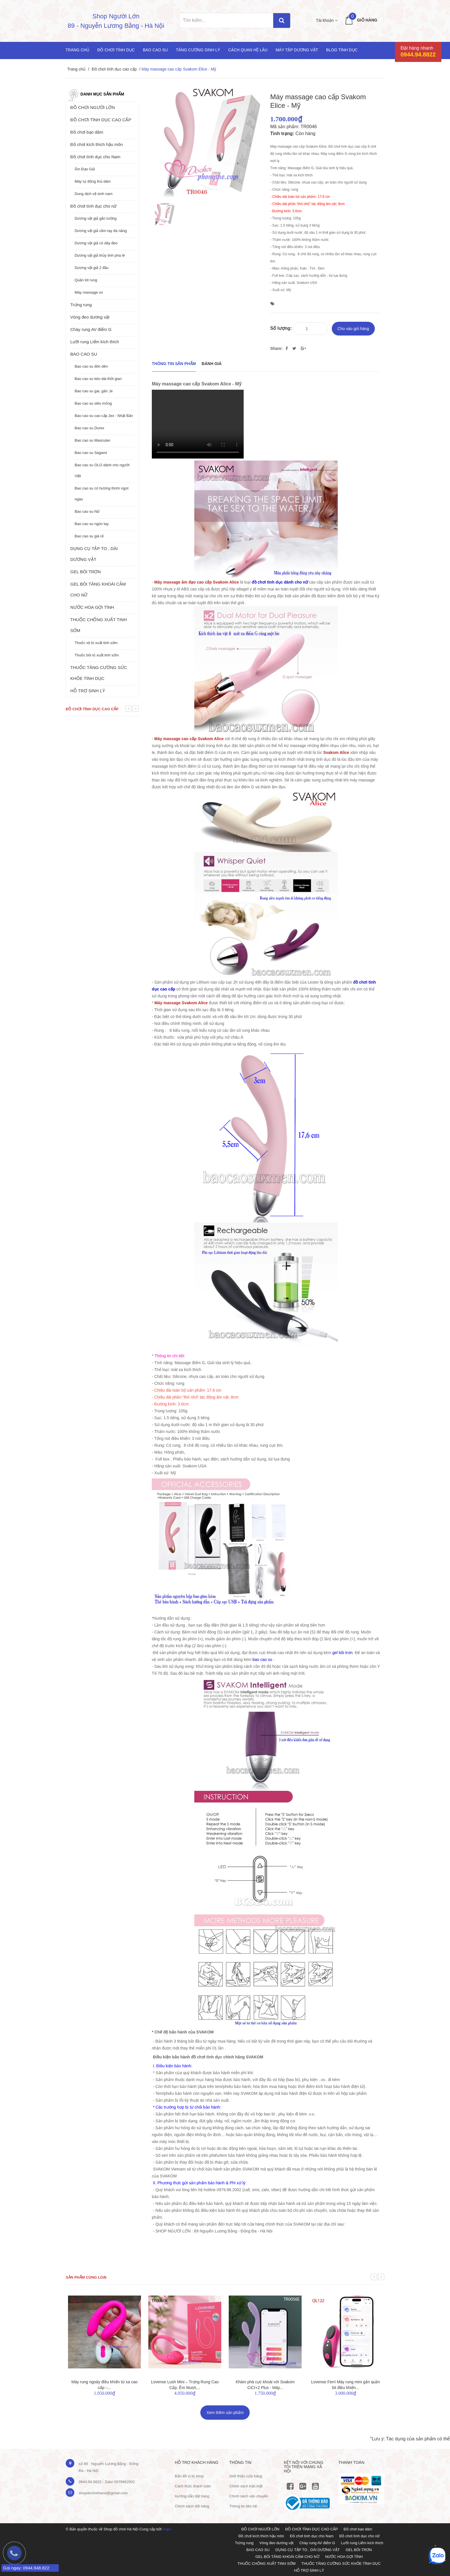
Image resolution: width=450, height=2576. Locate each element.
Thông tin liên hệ (243, 2506)
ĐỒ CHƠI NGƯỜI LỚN (92, 107)
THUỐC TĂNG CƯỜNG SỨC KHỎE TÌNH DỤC (98, 673)
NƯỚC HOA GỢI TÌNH (92, 607)
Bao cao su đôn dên (91, 366)
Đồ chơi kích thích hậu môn (96, 144)
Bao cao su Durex (89, 428)
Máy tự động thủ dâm (92, 181)
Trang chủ (77, 50)
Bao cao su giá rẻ (89, 536)
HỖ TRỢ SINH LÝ (87, 690)
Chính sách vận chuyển (248, 2496)
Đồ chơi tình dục (116, 50)
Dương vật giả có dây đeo (96, 243)
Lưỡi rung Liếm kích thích (94, 341)
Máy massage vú (89, 292)
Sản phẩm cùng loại (86, 2277)
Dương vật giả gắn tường (96, 218)
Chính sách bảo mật (246, 2486)
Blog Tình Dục (341, 50)
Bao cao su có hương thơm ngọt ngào (102, 493)
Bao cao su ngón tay (92, 524)
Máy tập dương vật (297, 50)
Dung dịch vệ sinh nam (94, 194)
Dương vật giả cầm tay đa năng (101, 231)
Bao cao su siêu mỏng (93, 403)
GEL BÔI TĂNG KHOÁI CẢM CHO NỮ (98, 589)
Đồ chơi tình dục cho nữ (93, 206)
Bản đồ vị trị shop (189, 2476)
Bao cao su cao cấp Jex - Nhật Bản (104, 416)
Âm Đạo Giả (85, 169)
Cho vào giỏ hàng (353, 328)
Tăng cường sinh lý (198, 50)
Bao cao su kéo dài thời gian (98, 379)
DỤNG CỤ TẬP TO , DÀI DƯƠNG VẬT (94, 554)
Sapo (167, 2529)
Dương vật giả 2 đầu (91, 268)
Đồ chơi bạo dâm (86, 132)
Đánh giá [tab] (212, 363)
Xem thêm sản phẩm (225, 2412)
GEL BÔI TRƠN (85, 571)
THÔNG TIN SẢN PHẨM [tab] (174, 363)
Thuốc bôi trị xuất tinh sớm (97, 655)
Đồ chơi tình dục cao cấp (114, 69)
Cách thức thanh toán (193, 2486)
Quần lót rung (86, 280)
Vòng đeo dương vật (89, 317)
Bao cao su (155, 50)
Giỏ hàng (367, 20)
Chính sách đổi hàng (192, 2506)
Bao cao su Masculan (92, 440)
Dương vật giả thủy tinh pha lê (100, 255)
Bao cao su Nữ (87, 511)
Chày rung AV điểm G (91, 329)
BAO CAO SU (83, 354)
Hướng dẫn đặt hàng (192, 2496)
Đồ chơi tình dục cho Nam (95, 156)
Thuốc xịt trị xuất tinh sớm (96, 643)
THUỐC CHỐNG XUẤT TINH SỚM (98, 625)
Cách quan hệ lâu (247, 50)
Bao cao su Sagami (91, 453)
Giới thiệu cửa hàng (245, 2476)
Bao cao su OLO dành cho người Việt (102, 470)
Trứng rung (81, 304)
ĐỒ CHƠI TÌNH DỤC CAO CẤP (100, 119)
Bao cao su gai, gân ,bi (94, 391)
